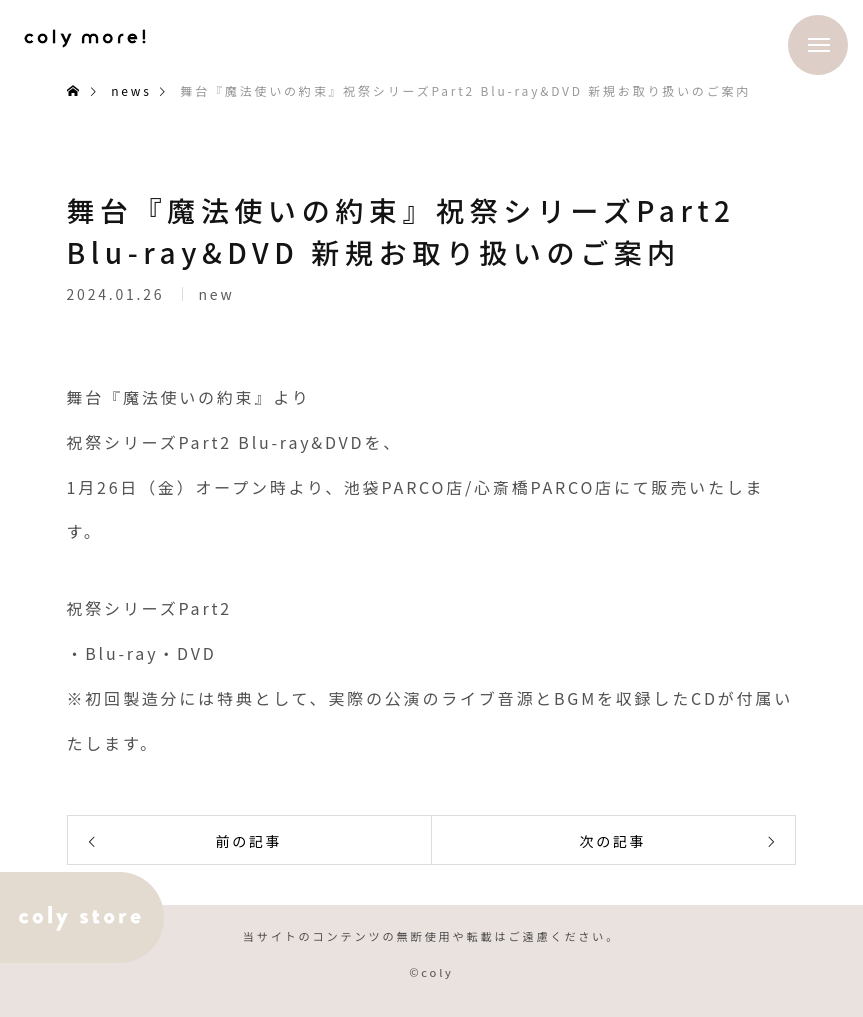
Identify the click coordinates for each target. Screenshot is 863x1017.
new (216, 299)
